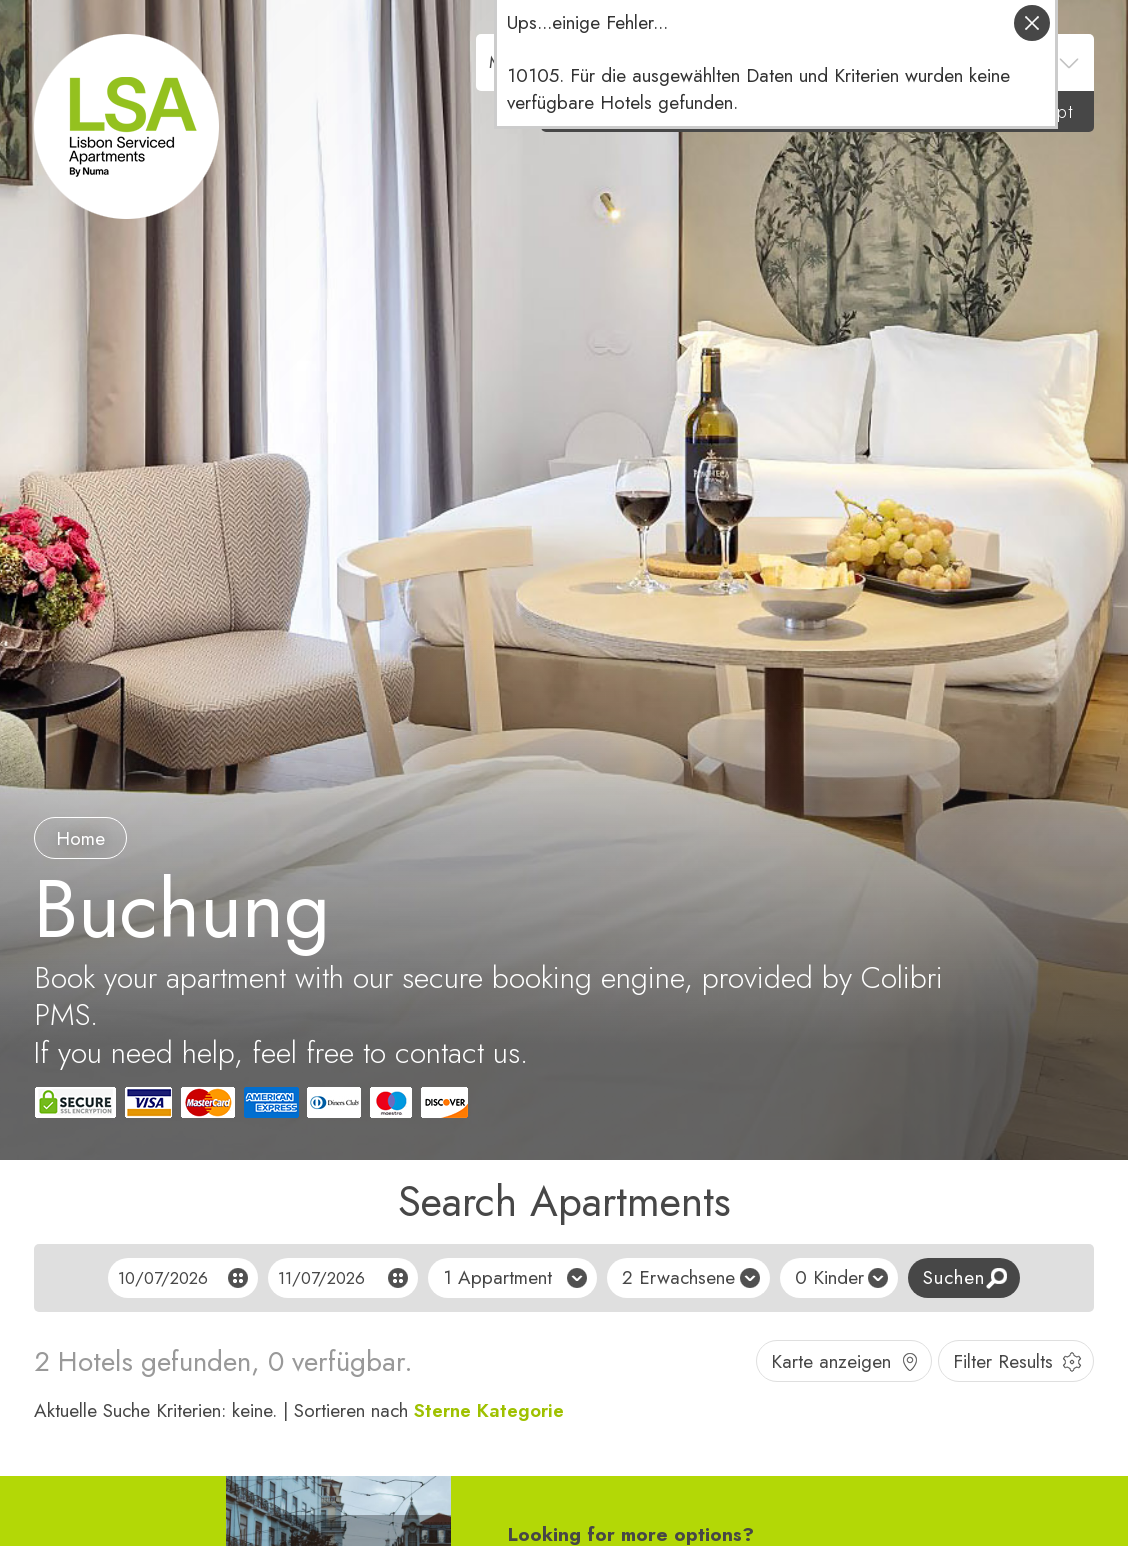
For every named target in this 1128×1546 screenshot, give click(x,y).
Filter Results (1003, 1361)
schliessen (1032, 23)
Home (80, 838)
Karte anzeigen (831, 1361)
